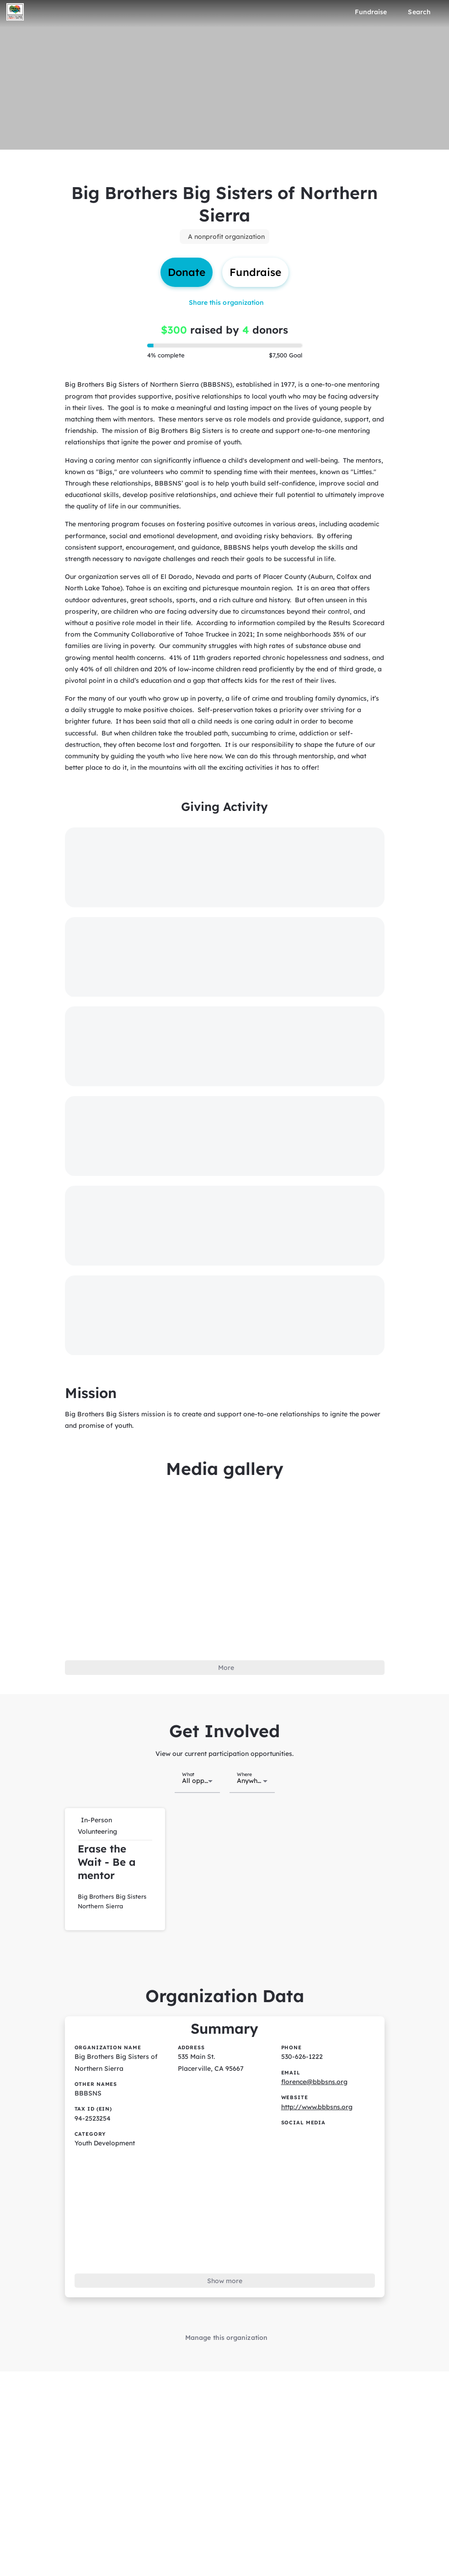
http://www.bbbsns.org (317, 2107)
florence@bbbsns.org (314, 2082)
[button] (115, 1869)
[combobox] (197, 1780)
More (226, 1667)
